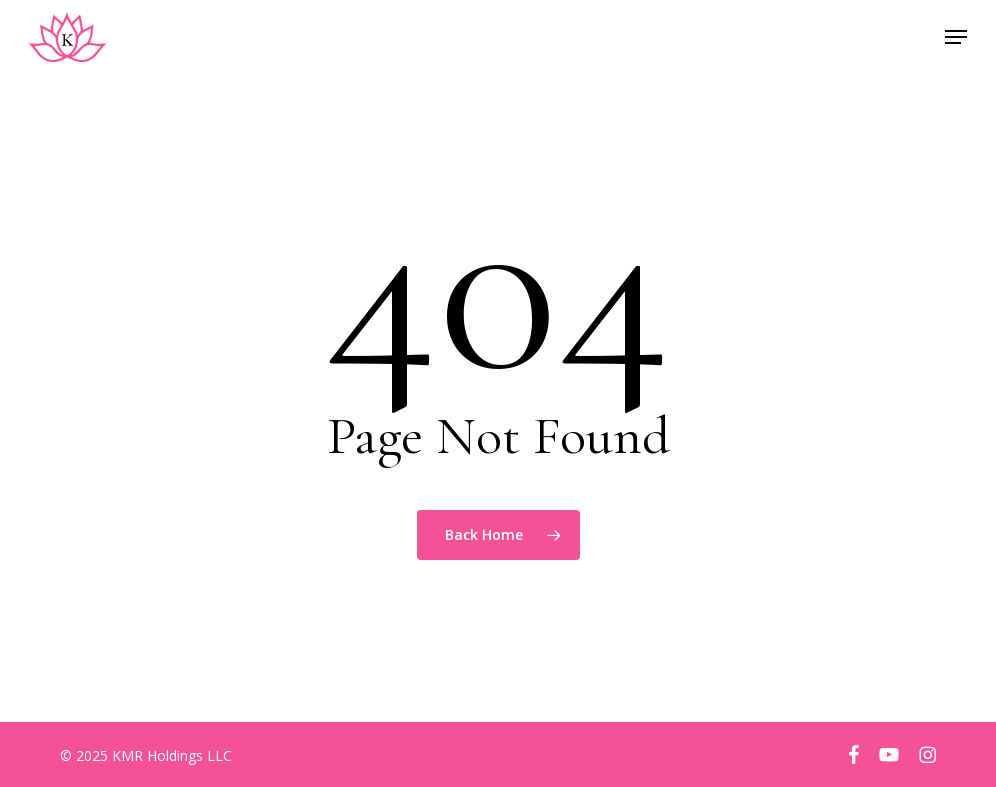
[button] (956, 37)
